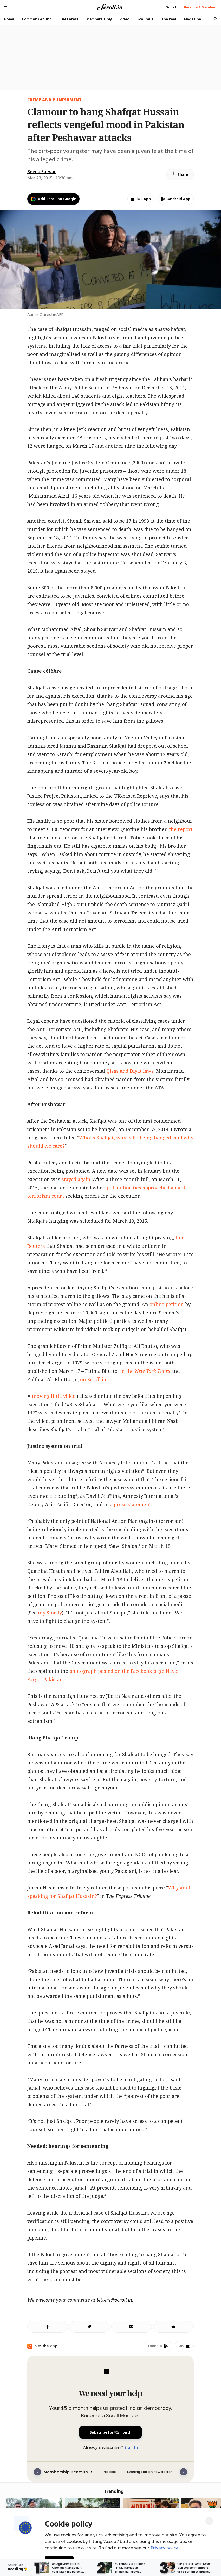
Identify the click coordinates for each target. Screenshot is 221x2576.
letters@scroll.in (114, 2300)
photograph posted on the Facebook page (116, 1671)
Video (124, 19)
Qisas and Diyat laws (130, 1071)
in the (144, 1371)
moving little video (54, 1396)
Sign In (131, 2447)
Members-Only (99, 19)
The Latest (69, 19)
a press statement (130, 1504)
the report (181, 829)
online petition (167, 1304)
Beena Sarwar (41, 171)
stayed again (76, 1179)
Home (9, 19)
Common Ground (37, 19)
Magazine (192, 19)
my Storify (50, 1613)
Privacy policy (165, 2547)
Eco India (145, 19)
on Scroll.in (92, 1379)
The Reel (168, 19)
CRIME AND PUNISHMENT (54, 99)
